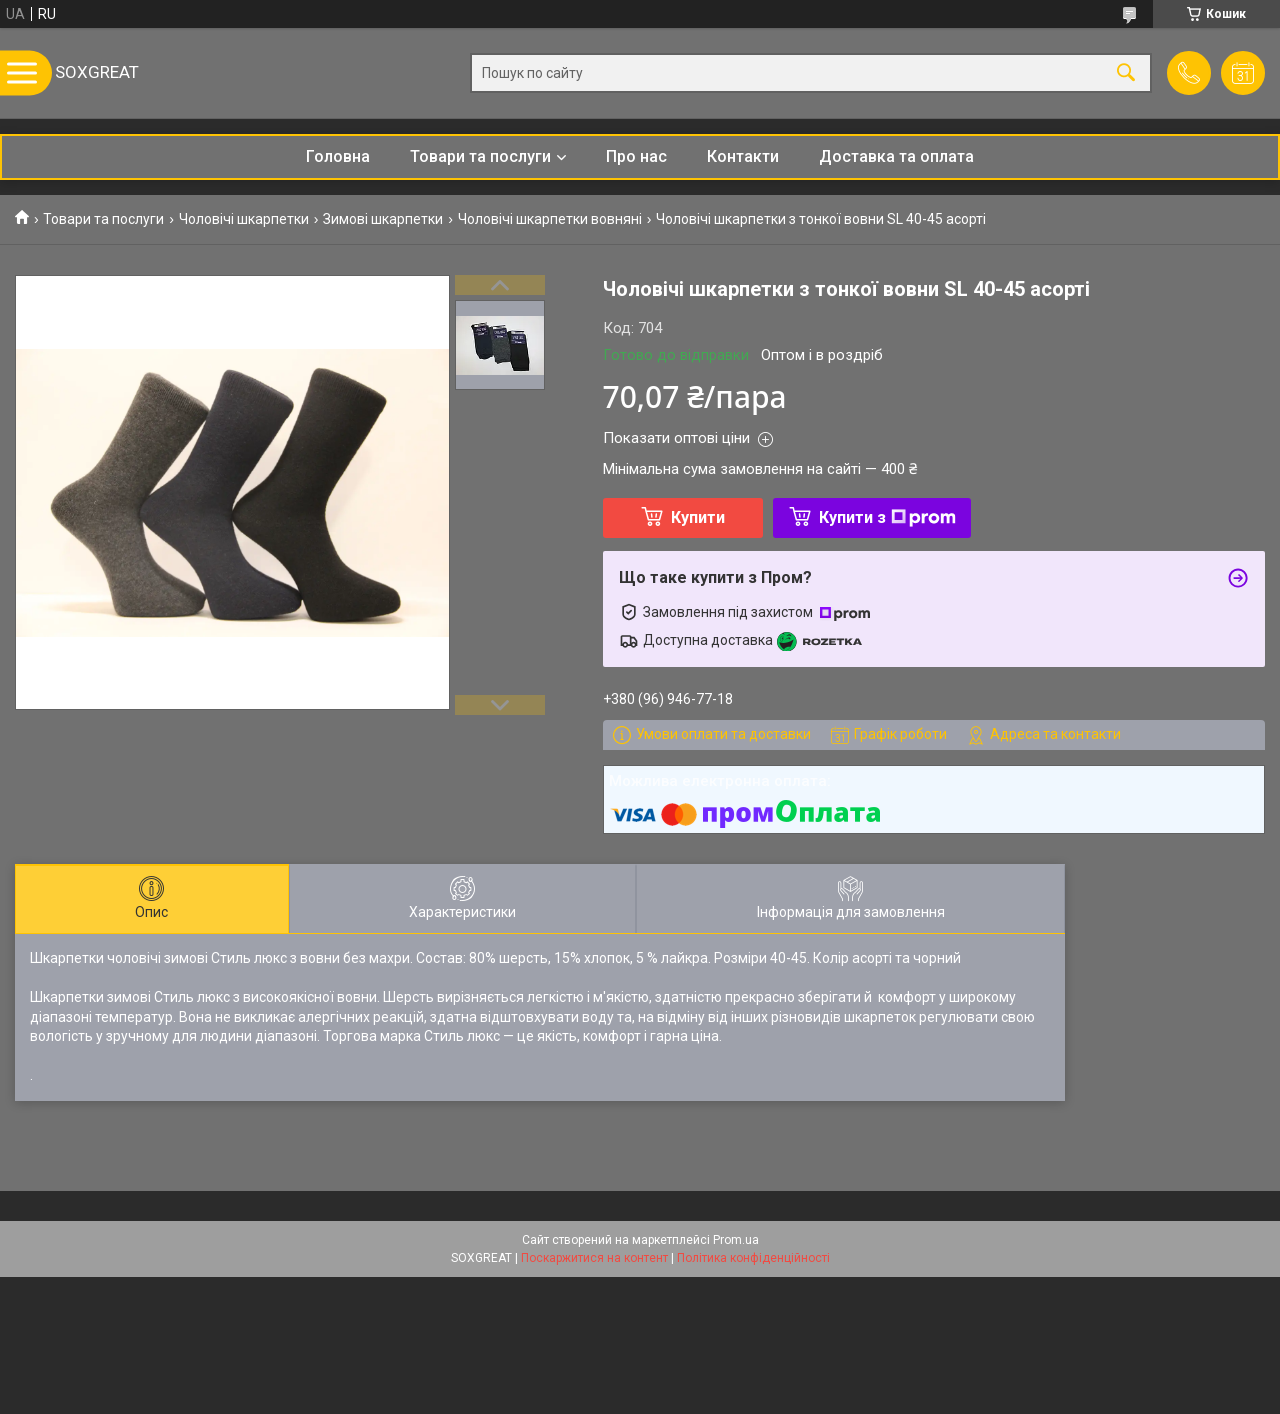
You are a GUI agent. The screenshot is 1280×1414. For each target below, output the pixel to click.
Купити (698, 517)
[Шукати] (1126, 73)
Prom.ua (736, 1240)
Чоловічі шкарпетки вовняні (550, 219)
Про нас (636, 156)
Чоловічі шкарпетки (244, 219)
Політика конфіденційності (753, 1258)
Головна (338, 156)
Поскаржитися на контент (594, 1258)
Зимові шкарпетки (383, 219)
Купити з (887, 517)
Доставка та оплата (896, 156)
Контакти (743, 156)
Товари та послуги (480, 156)
